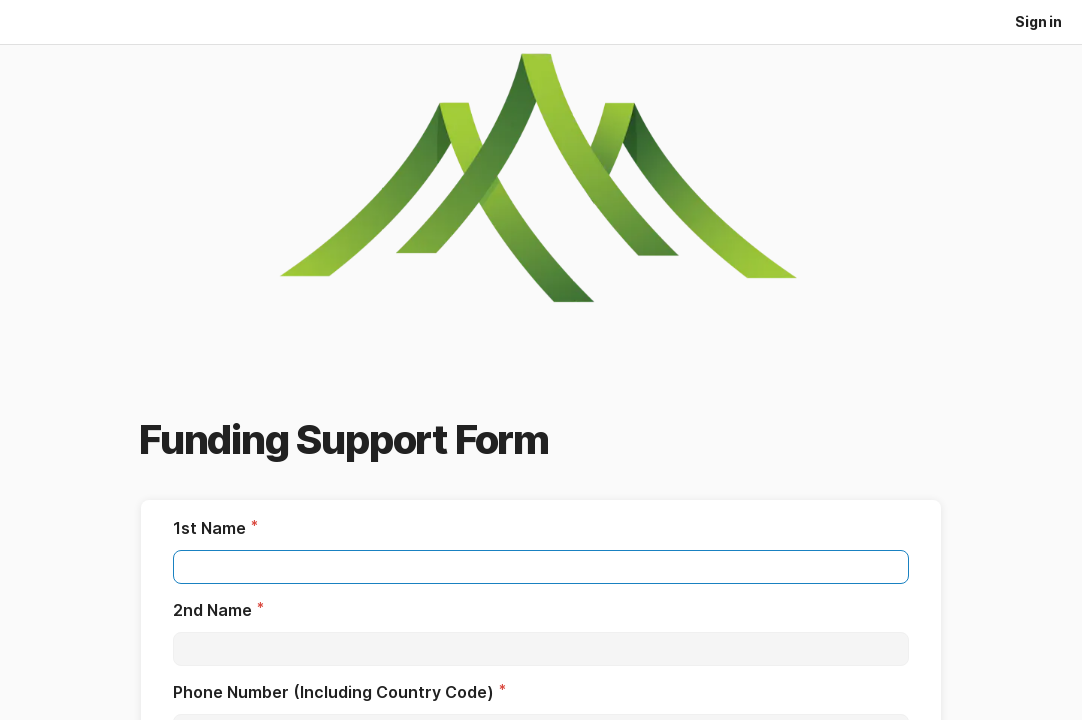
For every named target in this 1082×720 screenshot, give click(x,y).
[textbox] (541, 567)
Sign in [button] (1038, 21)
